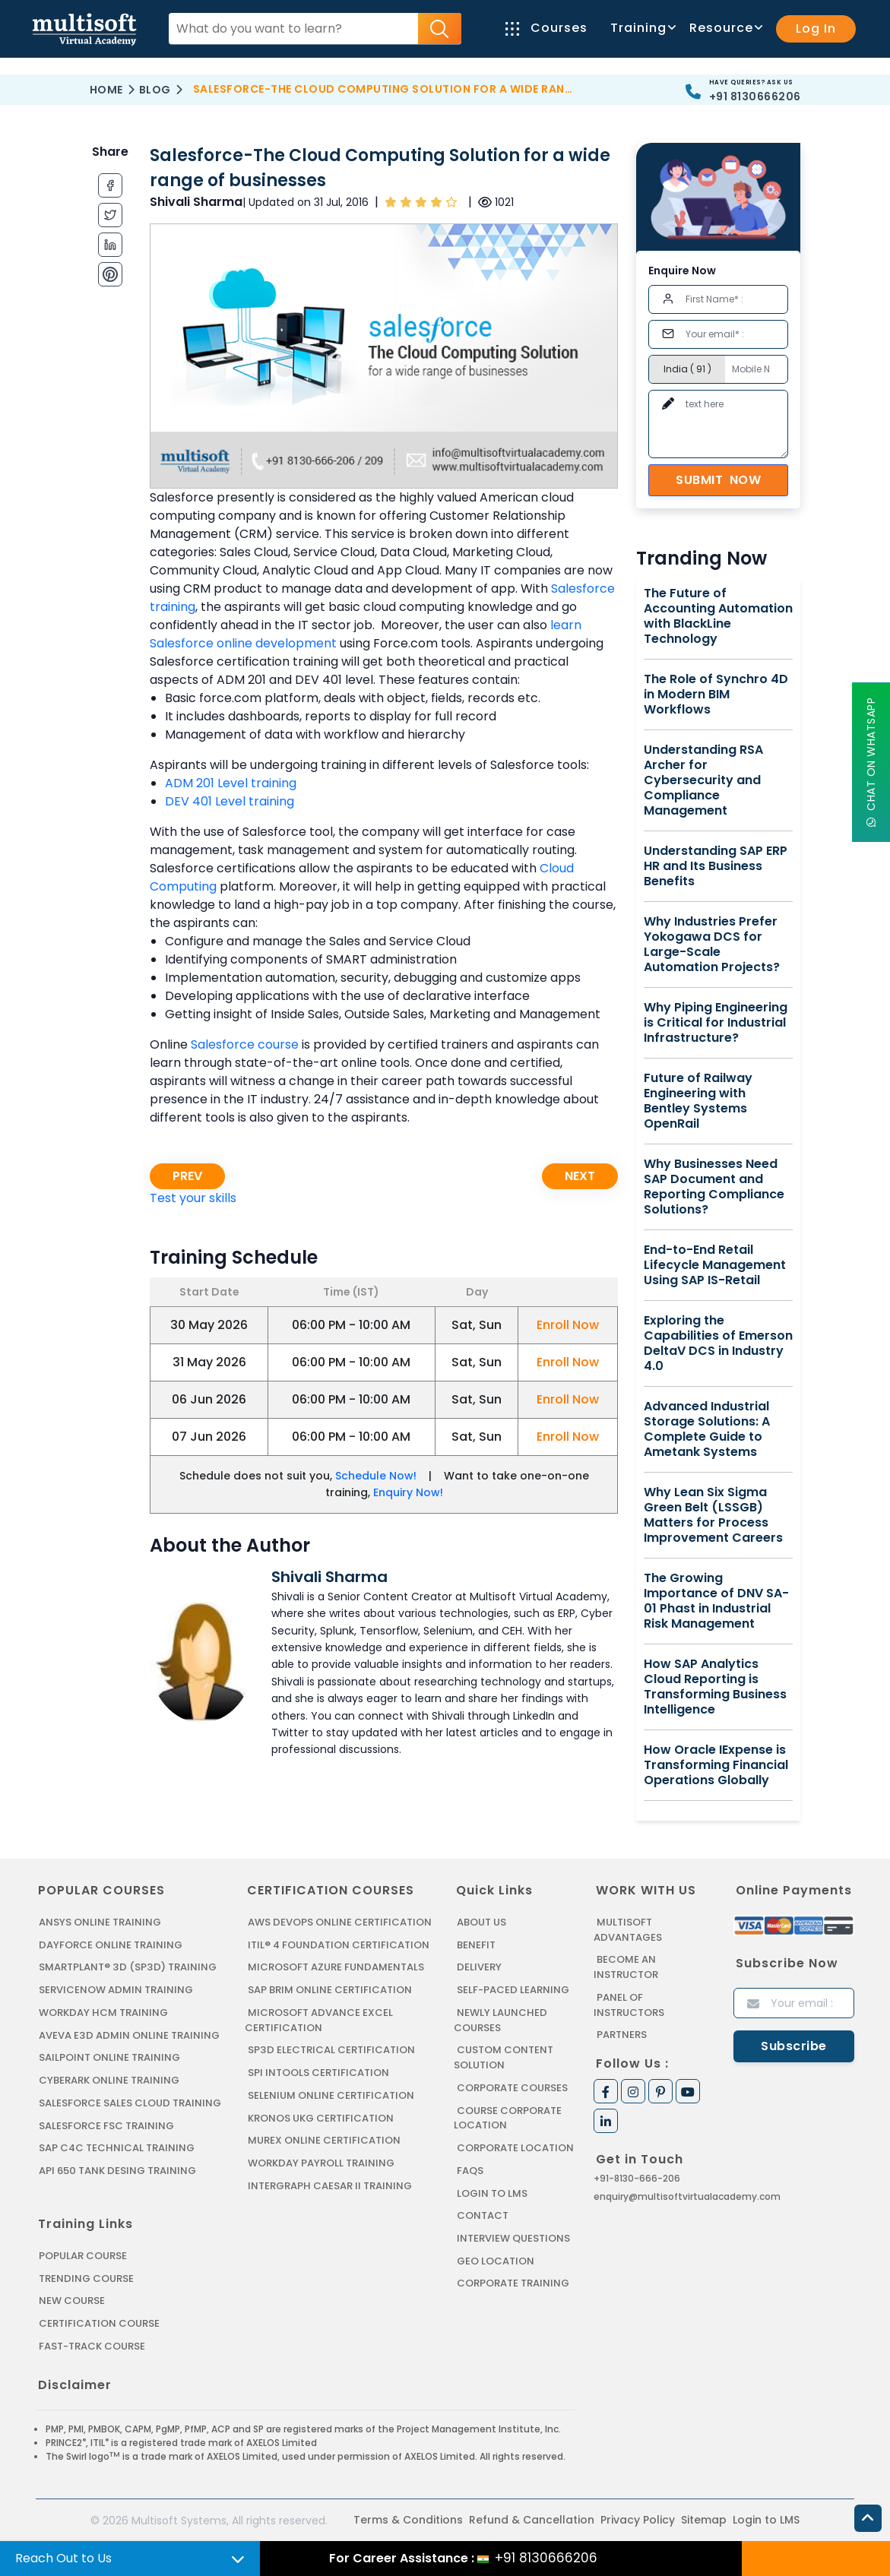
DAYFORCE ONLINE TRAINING (110, 1945)
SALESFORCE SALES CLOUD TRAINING (129, 2101)
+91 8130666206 (755, 96)
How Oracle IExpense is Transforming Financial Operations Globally (716, 1765)
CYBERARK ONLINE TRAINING (109, 2079)
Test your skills (193, 1198)
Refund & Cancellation (531, 2517)
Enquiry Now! (408, 1492)
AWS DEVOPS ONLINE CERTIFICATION (339, 1922)
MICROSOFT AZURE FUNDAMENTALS (335, 1967)
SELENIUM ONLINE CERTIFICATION (331, 2094)
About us (481, 1922)
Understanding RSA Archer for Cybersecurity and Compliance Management (703, 780)
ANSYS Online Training (100, 1922)
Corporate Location (515, 2146)
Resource (725, 27)
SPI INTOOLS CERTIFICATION (318, 2072)
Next (580, 1176)
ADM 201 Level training (230, 783)
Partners (622, 2034)
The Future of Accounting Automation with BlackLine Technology (718, 616)
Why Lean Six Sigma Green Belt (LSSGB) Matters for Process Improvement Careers (713, 1515)
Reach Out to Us (63, 2558)
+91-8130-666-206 (637, 2177)
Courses (546, 27)
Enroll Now (568, 1325)
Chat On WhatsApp (871, 762)
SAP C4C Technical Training (116, 2146)
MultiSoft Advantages (627, 1930)
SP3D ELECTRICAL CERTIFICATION (330, 2049)
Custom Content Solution (503, 2056)
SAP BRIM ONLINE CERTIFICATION (330, 1990)
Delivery (479, 1967)
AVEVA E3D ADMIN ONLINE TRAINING (128, 2034)
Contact (482, 2213)
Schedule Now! (375, 1475)
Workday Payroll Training (321, 2161)
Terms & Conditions (408, 2517)
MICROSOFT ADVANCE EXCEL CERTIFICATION (318, 2019)
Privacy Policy (637, 2517)
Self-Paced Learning (513, 1990)
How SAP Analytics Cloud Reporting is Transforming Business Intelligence (715, 1687)
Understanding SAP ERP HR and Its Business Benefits (715, 866)
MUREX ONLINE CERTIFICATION (324, 2138)
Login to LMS (492, 2191)
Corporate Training (513, 2281)
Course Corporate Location (508, 2116)
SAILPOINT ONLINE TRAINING (109, 2056)
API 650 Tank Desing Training (117, 2169)
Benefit (476, 1945)
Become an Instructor (626, 1967)
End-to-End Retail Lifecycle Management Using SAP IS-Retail (715, 1265)
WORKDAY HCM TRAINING (102, 2012)
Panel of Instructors (629, 2004)
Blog (155, 89)
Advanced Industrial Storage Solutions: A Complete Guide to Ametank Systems (707, 1429)
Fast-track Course (92, 2343)
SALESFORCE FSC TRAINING (106, 2124)
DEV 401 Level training (229, 801)
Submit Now (718, 480)
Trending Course (86, 2276)
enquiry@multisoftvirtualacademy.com (687, 2195)
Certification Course (99, 2321)
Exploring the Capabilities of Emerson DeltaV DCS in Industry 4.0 (718, 1343)
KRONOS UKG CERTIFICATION (321, 2116)
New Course (72, 2298)
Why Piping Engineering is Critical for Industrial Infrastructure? (715, 1023)
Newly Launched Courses (500, 2019)
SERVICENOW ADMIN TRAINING (115, 1990)
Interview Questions (513, 2236)
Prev (187, 1176)
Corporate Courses (512, 2086)
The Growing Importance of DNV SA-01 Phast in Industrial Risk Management (716, 1601)
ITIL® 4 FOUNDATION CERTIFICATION (338, 1945)
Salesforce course (245, 1044)
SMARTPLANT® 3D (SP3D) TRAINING (126, 1967)
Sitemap (704, 2517)
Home (106, 89)
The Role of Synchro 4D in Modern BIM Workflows (716, 694)
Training (642, 27)
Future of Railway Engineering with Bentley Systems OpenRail (698, 1101)
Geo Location (495, 2258)
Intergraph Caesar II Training (329, 2183)
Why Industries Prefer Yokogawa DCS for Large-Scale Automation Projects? (712, 944)
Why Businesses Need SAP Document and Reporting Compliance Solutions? (714, 1187)
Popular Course (83, 2253)
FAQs (470, 2168)
